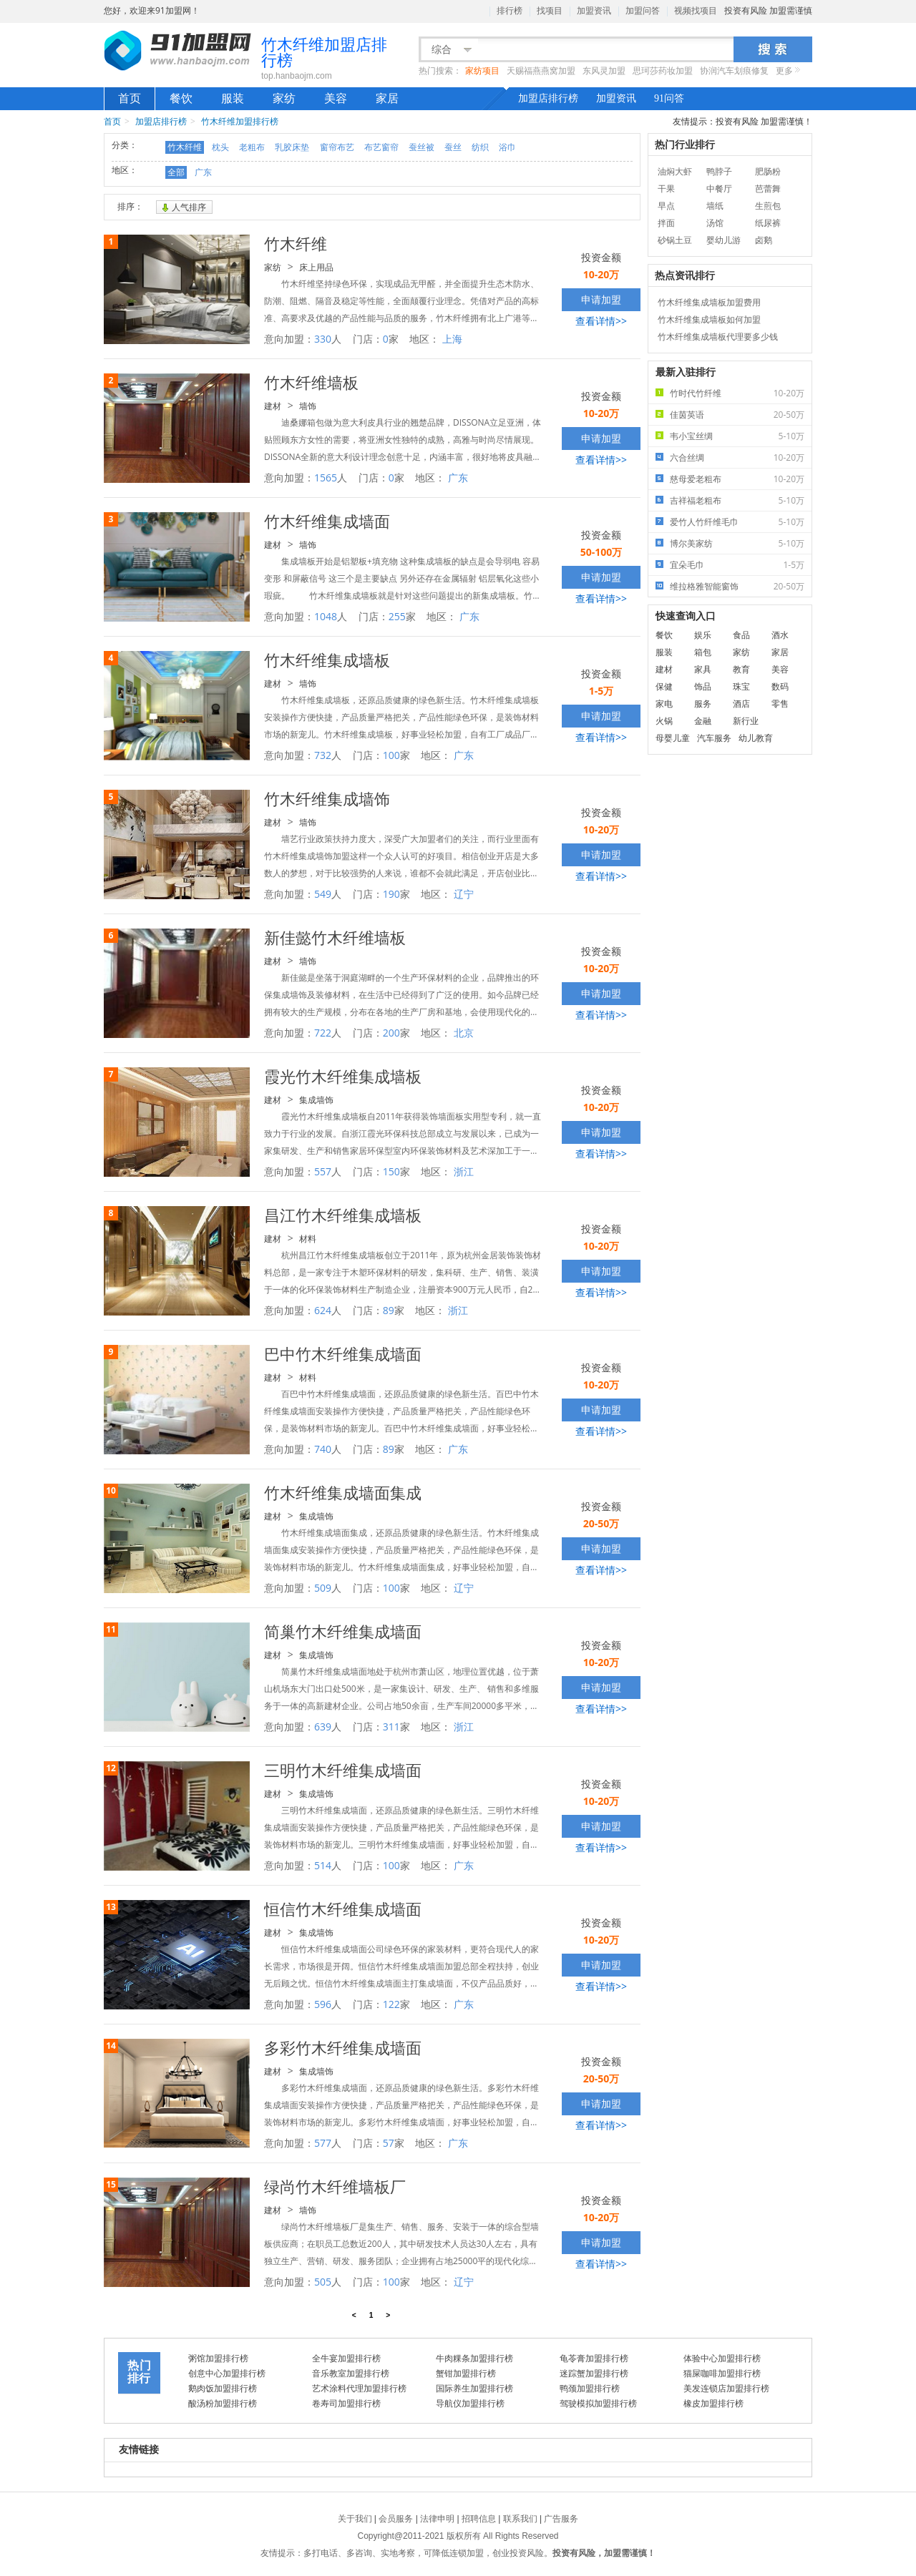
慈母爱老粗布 (741, 479)
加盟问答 (642, 11)
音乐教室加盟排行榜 (350, 2373)
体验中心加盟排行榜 (722, 2358)
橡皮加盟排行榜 (713, 2403)
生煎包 (768, 206)
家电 (664, 703)
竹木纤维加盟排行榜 (239, 121)
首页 (129, 98)
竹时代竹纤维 (741, 393)
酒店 (741, 703)
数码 (780, 686)
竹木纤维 (184, 147)
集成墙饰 (316, 1100)
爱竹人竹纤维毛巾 (741, 521)
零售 (780, 703)
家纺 (284, 98)
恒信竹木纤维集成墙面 (343, 1908)
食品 (741, 635)
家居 (387, 98)
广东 (203, 172)
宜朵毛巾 (741, 564)
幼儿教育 (756, 738)
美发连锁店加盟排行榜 (726, 2388)
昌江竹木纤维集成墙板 (343, 1214)
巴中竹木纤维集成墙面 (343, 1353)
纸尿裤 (768, 223)
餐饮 (181, 98)
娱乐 (702, 635)
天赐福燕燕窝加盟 (541, 71)
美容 (335, 98)
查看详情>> (601, 321)
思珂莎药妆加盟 (663, 71)
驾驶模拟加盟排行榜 (598, 2403)
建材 (272, 406)
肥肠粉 (768, 171)
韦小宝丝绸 (741, 436)
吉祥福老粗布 (741, 500)
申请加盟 (601, 299)
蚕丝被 (421, 147)
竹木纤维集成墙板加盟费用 (709, 302)
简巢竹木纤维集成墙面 (343, 1631)
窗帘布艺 (337, 147)
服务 (702, 703)
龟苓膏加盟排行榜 (594, 2358)
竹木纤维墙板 (311, 382)
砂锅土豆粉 (675, 241)
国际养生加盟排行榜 (474, 2388)
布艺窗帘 (381, 147)
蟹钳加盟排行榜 (466, 2373)
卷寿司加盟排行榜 (346, 2403)
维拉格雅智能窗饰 (741, 586)
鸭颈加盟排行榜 (590, 2388)
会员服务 (396, 2519)
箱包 (702, 652)
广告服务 (561, 2519)
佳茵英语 (741, 414)
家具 (702, 669)
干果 (666, 188)
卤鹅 (763, 240)
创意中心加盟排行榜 (226, 2373)
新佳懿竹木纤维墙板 (335, 937)
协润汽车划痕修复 (734, 71)
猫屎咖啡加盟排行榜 (722, 2373)
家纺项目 (482, 71)
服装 (232, 98)
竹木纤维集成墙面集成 (343, 1492)
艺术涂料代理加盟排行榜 (359, 2388)
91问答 (669, 98)
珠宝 (741, 686)
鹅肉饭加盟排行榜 (222, 2388)
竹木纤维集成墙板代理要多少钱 (718, 336)
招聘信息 (479, 2519)
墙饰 (307, 406)
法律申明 (437, 2519)
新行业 (746, 721)
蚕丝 (453, 147)
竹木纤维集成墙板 (327, 659)
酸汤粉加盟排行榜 (222, 2403)
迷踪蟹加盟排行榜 (594, 2373)
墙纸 (714, 206)
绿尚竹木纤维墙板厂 (335, 2186)
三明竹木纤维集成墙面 (343, 1769)
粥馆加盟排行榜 (218, 2358)
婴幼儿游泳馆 (723, 241)
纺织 (480, 147)
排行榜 (509, 11)
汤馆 (714, 223)
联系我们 (520, 2519)
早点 (666, 206)
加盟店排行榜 (548, 98)
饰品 (702, 686)
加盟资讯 (594, 11)
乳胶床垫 (292, 147)
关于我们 (355, 2519)
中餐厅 (719, 188)
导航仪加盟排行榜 (470, 2403)
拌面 (666, 223)
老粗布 (252, 147)
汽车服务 (714, 738)
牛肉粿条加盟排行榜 (474, 2358)
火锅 (664, 721)
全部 (176, 172)
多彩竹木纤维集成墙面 (343, 2047)
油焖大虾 (675, 171)
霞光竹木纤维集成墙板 (343, 1075)
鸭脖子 (719, 171)
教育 (741, 669)
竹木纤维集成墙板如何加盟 (709, 319)
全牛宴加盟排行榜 (346, 2358)
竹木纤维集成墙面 (327, 520)
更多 (784, 71)
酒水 (780, 635)
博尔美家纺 (741, 543)
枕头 (220, 147)
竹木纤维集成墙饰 (327, 798)
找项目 (549, 11)
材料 (307, 1239)
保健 (664, 686)
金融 (702, 721)
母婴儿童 (673, 738)
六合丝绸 (741, 457)
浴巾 (507, 147)
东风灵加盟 (604, 71)
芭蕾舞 (768, 188)
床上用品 (316, 267)
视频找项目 (695, 11)
